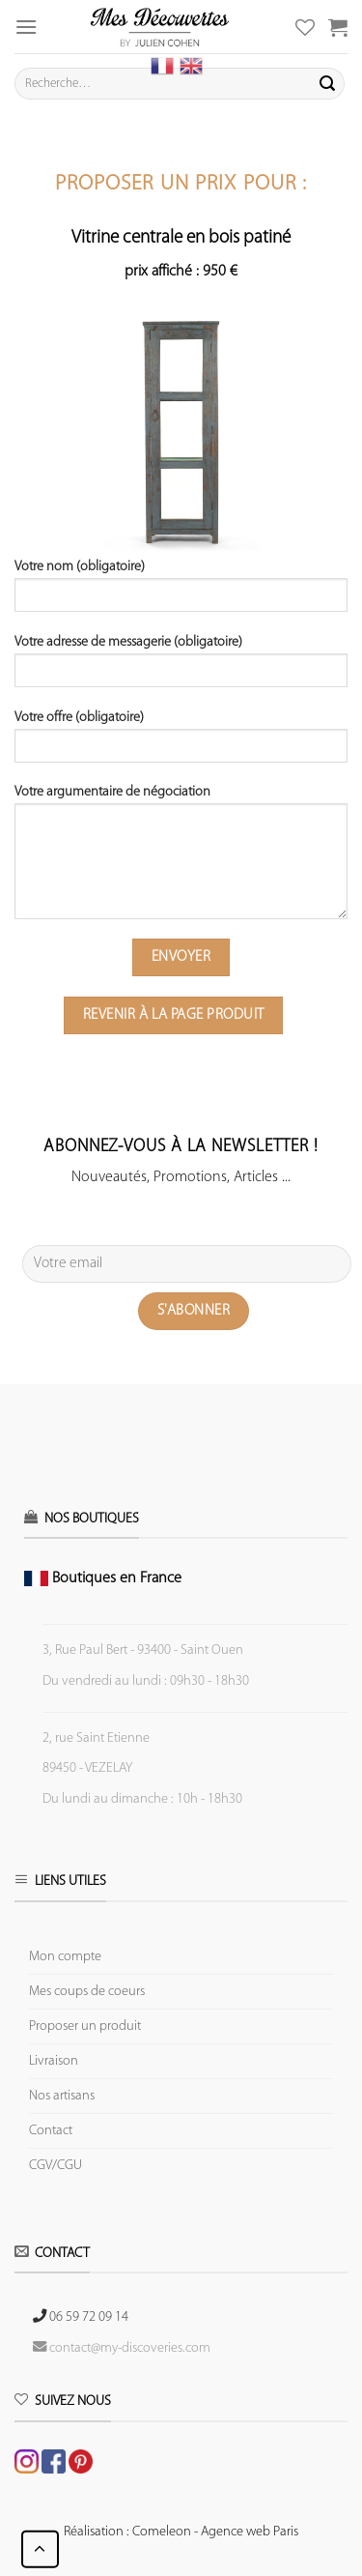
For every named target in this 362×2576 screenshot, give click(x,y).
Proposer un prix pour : (181, 184)
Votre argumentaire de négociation (181, 859)
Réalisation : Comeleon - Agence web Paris (181, 2532)
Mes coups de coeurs (87, 1991)
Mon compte (65, 1957)
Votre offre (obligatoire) (181, 743)
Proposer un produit (85, 2026)
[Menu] (26, 26)
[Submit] (327, 84)
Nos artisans (62, 2096)
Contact (50, 2131)
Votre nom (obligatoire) (181, 592)
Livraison (53, 2061)
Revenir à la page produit (174, 1015)
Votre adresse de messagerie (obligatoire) (181, 668)
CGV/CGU (55, 2165)
